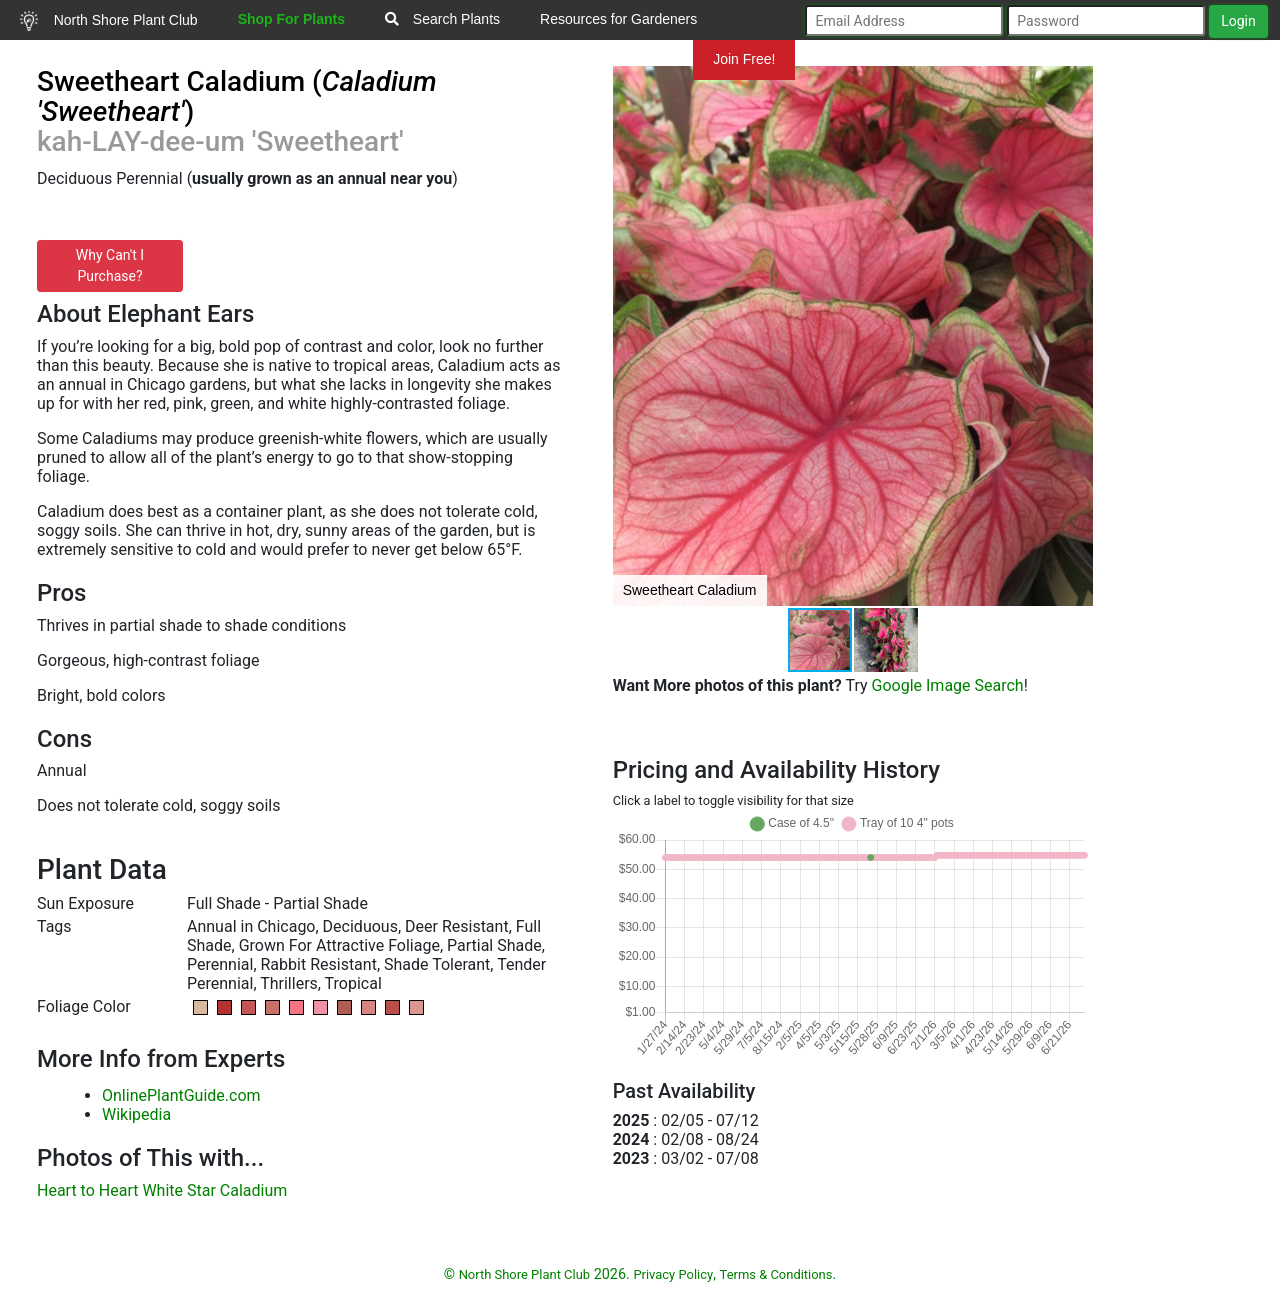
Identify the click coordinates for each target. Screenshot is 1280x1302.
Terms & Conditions (776, 1274)
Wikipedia (136, 1114)
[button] (1075, 336)
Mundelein (629, 59)
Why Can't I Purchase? (110, 265)
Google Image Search (948, 685)
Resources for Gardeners (618, 19)
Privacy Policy (673, 1274)
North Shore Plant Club (109, 21)
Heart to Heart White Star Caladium (162, 1190)
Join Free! (744, 59)
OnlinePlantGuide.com (181, 1095)
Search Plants (442, 19)
